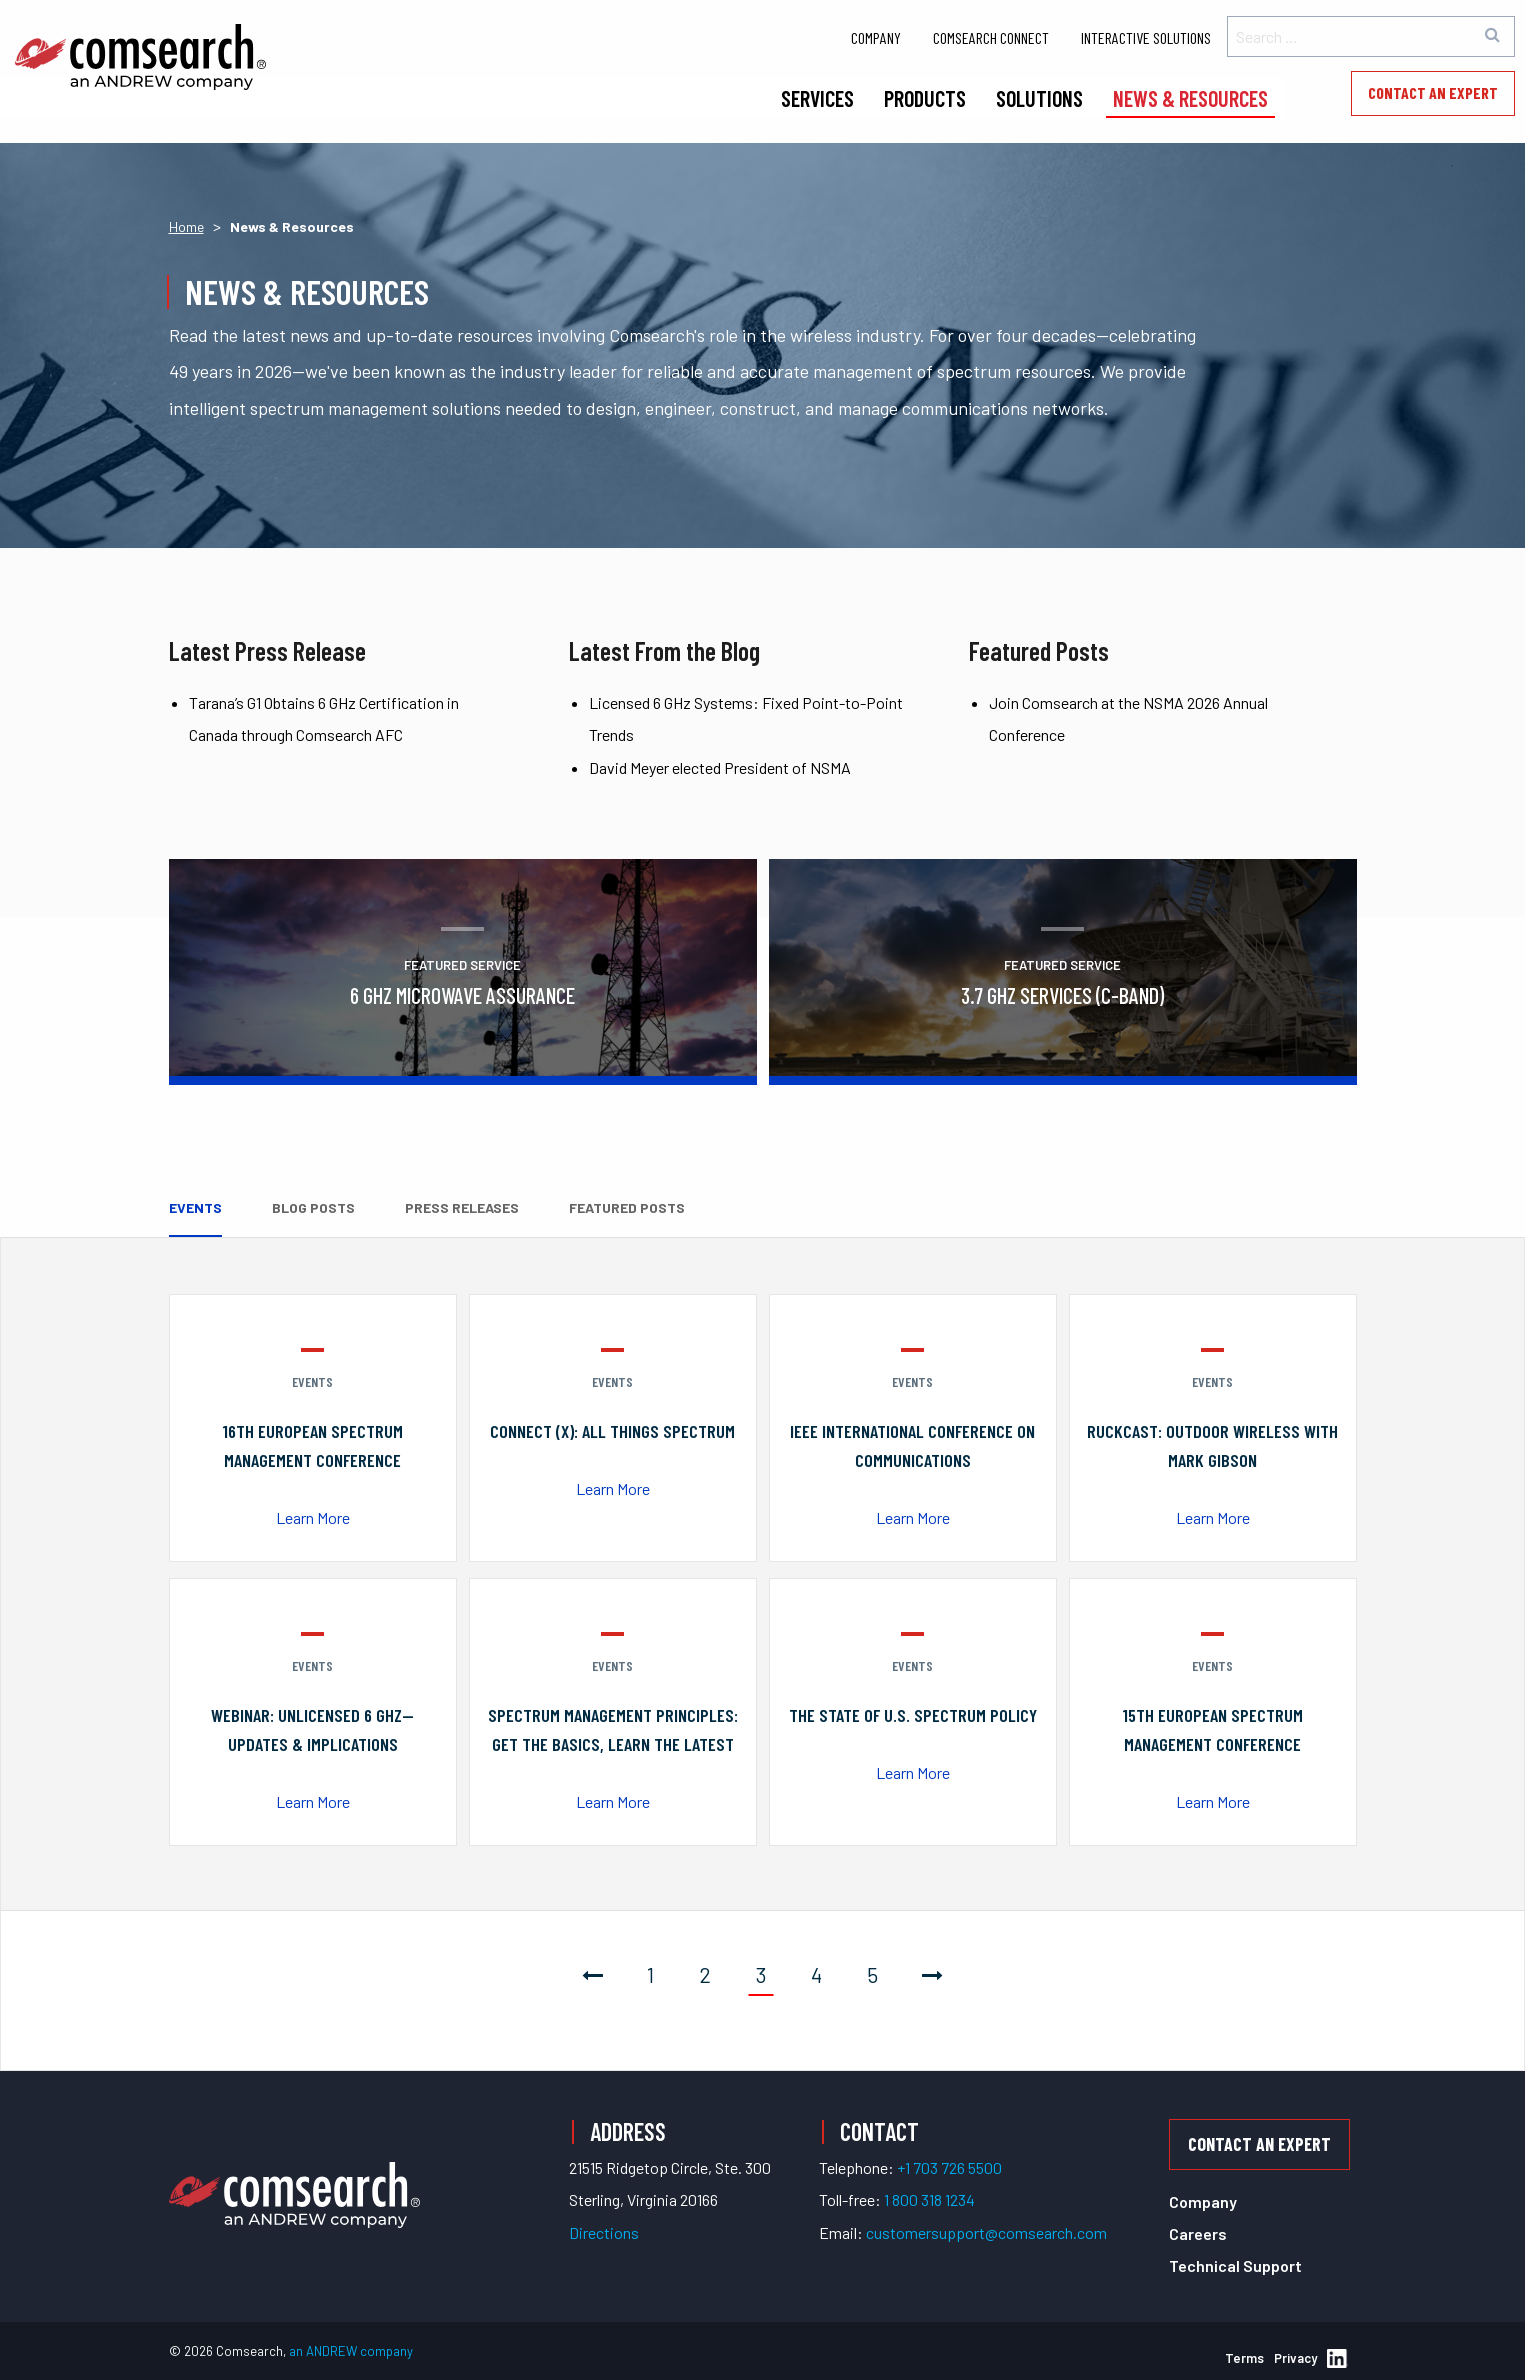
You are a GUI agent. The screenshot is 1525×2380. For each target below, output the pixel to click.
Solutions (1039, 98)
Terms (1244, 2358)
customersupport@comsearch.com (986, 2232)
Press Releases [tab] (462, 1207)
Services (817, 98)
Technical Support (1235, 2265)
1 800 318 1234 (929, 2199)
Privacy (1295, 2358)
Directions (604, 2232)
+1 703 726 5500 (949, 2167)
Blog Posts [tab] (313, 1207)
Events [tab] (195, 1207)
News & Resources (1190, 98)
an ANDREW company (351, 2351)
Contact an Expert (1433, 92)
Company (876, 37)
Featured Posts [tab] (627, 1207)
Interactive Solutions (1146, 37)
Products (925, 98)
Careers (1198, 2233)
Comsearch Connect (991, 37)
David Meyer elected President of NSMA (720, 767)
